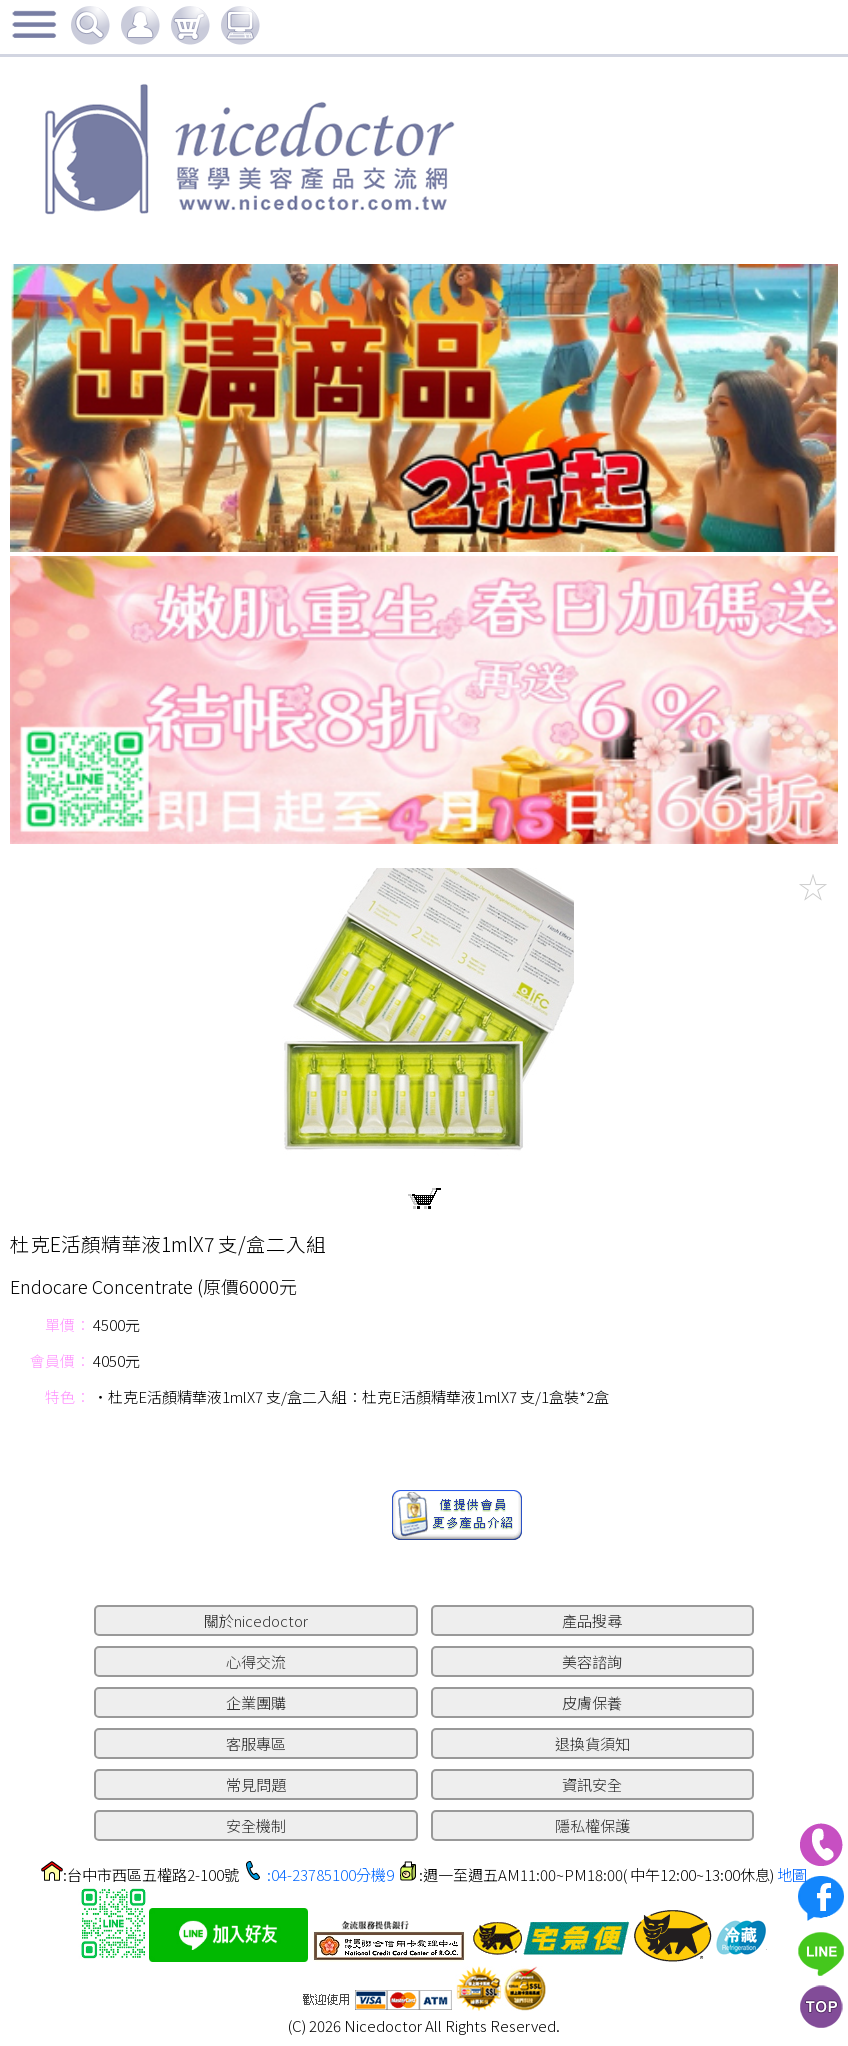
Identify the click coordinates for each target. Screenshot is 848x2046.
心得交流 (256, 1661)
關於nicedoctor (256, 1620)
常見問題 (256, 1784)
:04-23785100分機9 (330, 1874)
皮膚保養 (592, 1702)
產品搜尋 (592, 1620)
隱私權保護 (592, 1825)
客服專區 (256, 1743)
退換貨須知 (592, 1743)
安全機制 (256, 1825)
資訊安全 (592, 1784)
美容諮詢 (592, 1661)
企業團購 (256, 1702)
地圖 (792, 1874)
